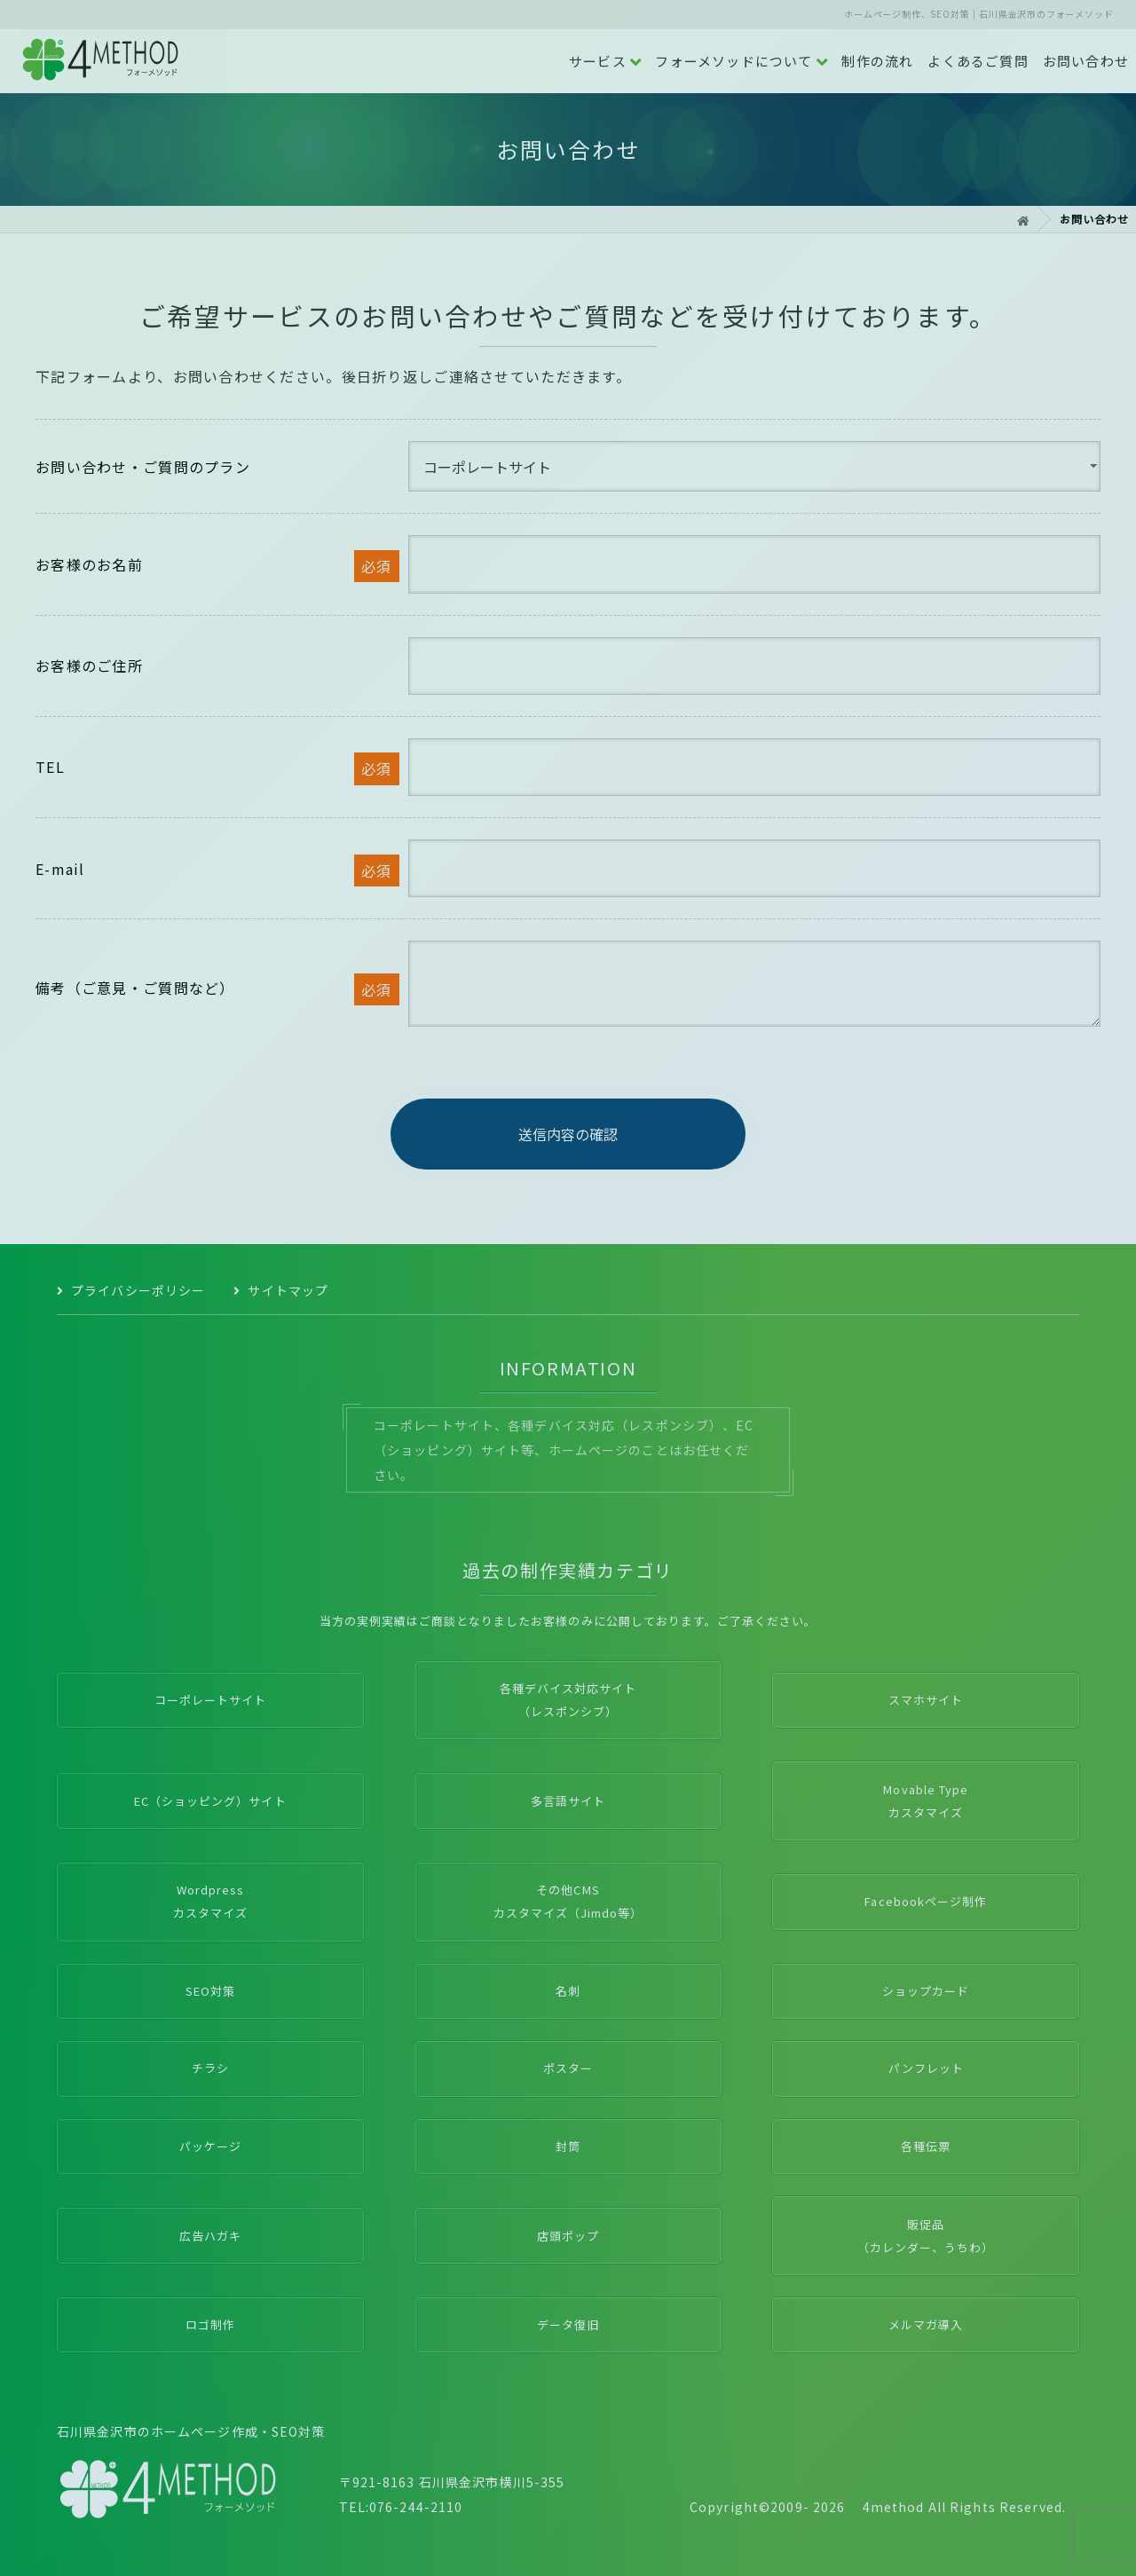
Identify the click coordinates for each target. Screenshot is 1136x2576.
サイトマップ (288, 1290)
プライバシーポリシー (138, 1290)
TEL (50, 766)
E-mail (60, 868)
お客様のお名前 (89, 564)
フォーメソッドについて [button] (741, 61)
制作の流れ (877, 60)
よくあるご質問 (977, 60)
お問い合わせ (1086, 60)
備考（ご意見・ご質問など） (135, 987)
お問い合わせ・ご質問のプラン (143, 466)
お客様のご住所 (89, 665)
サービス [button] (605, 61)
